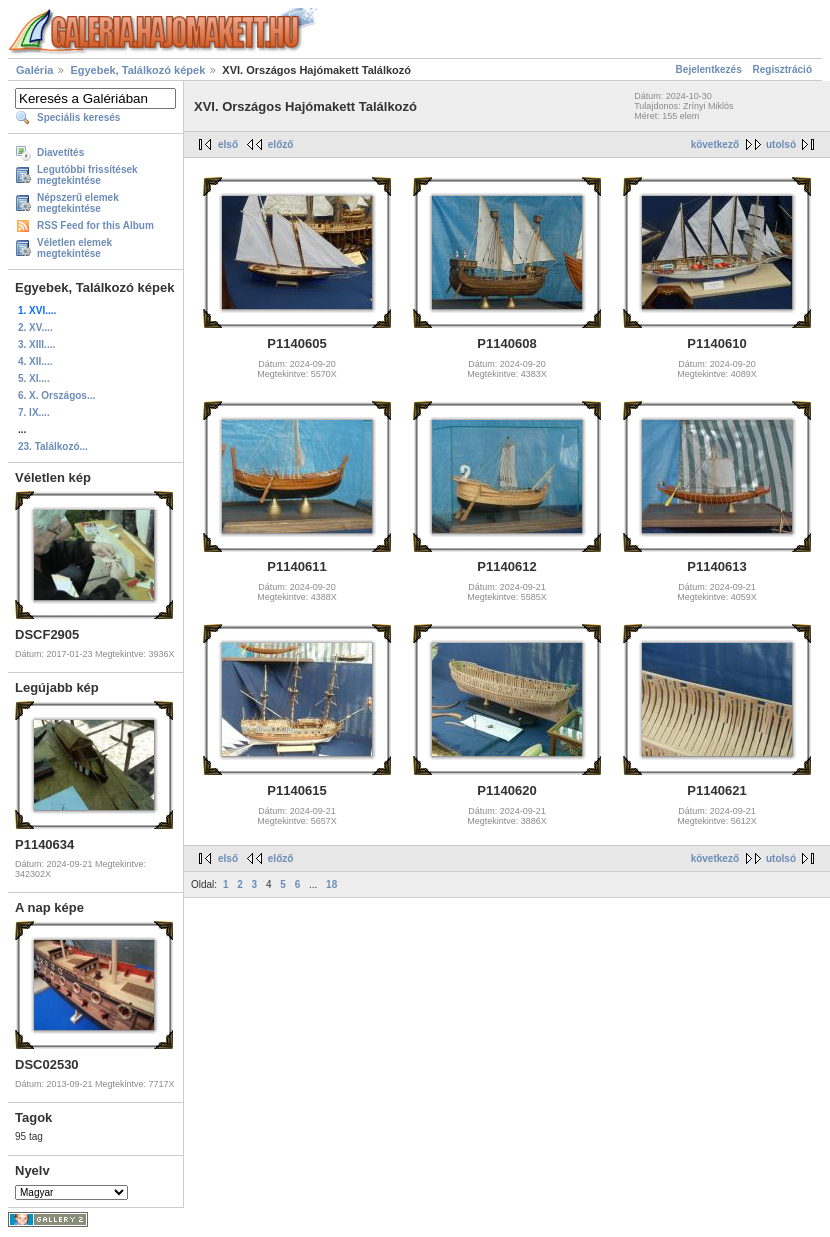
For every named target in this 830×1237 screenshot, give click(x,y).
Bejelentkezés (709, 69)
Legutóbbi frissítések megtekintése (87, 175)
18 (331, 884)
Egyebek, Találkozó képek (137, 70)
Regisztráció (782, 69)
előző (281, 144)
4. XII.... (35, 361)
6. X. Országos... (56, 395)
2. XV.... (35, 327)
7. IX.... (34, 412)
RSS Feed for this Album (95, 225)
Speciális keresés (78, 117)
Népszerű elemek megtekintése (78, 203)
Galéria (34, 70)
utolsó (781, 144)
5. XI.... (34, 378)
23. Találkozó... (53, 446)
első (228, 144)
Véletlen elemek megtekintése (74, 248)
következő (715, 144)
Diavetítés (60, 152)
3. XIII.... (36, 344)
